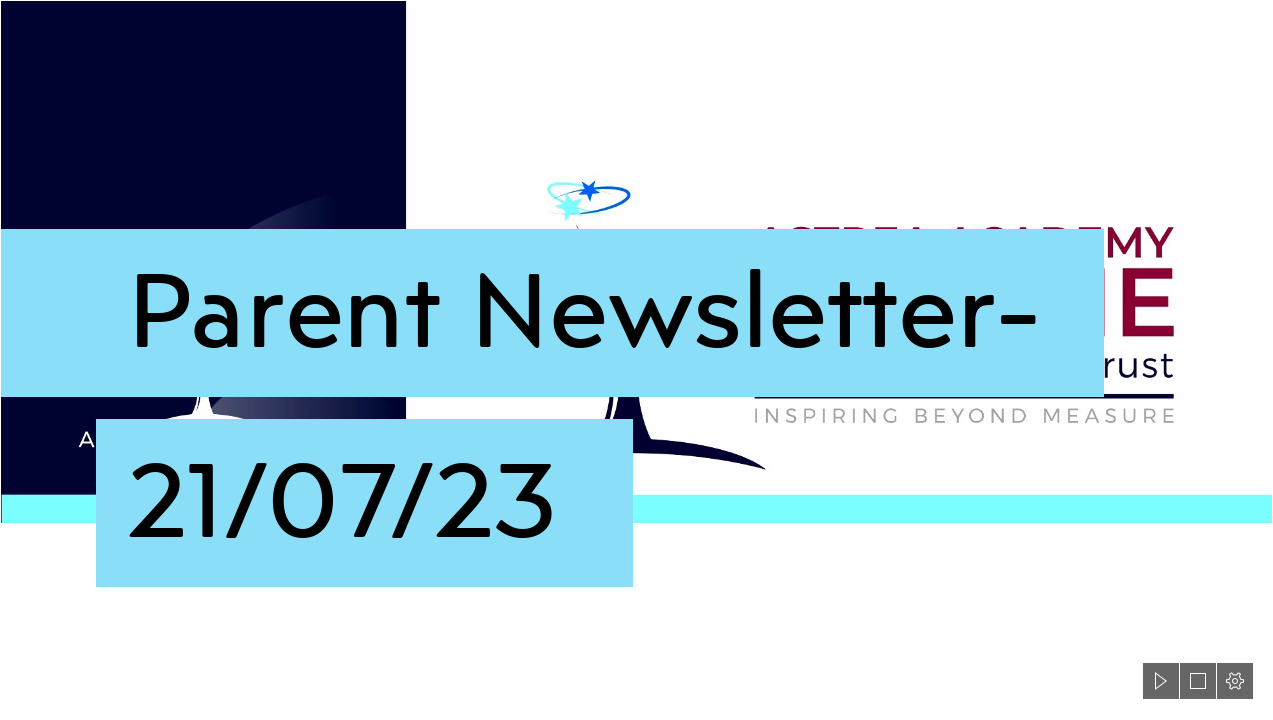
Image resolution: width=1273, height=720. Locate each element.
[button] (1161, 681)
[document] (636, 360)
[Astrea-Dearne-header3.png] (636, 342)
